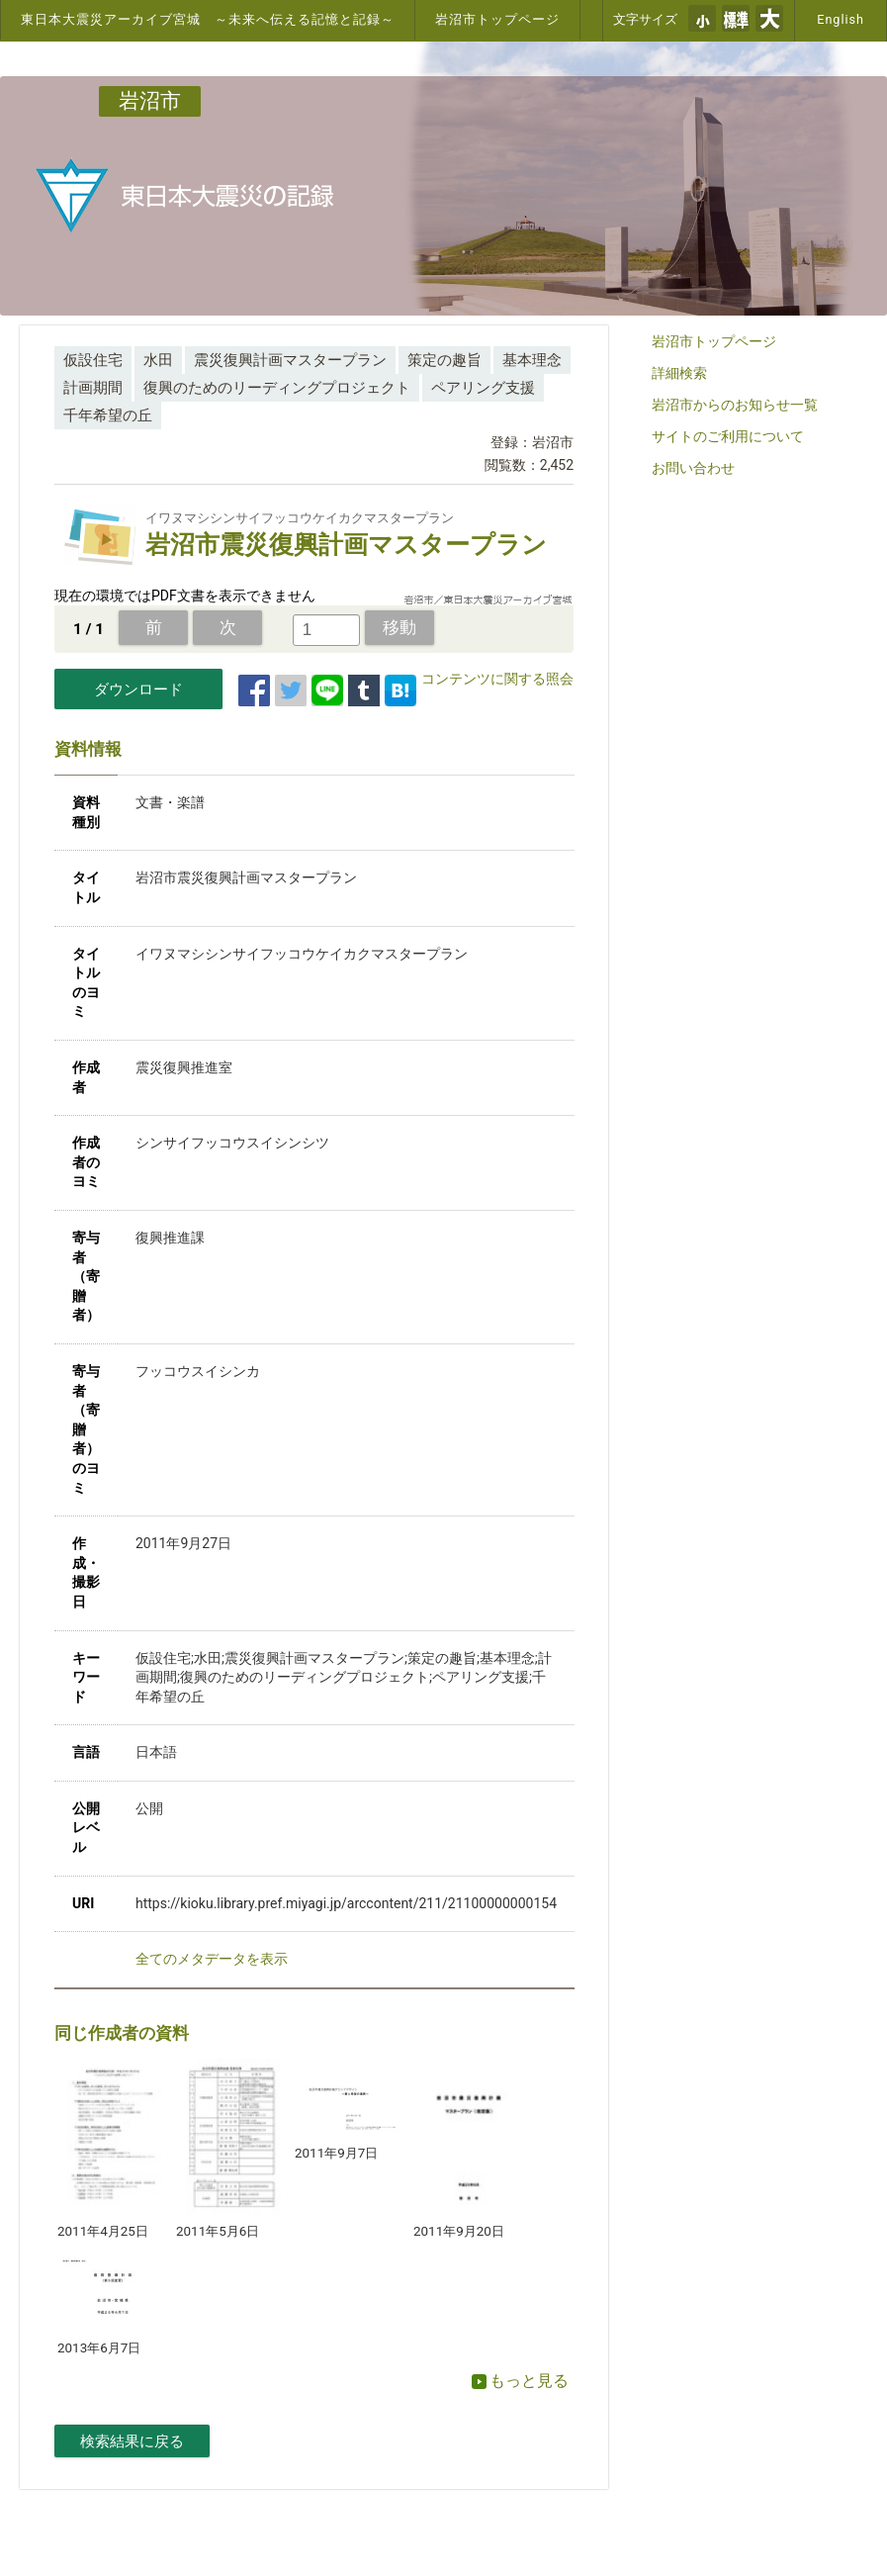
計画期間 (93, 388)
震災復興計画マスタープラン (290, 360)
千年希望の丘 (107, 415)
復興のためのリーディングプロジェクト (276, 388)
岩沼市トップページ (497, 19)
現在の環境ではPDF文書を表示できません (184, 595)
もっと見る (520, 2380)
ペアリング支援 (483, 388)
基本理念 (532, 360)
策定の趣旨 (444, 360)
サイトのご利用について (728, 436)
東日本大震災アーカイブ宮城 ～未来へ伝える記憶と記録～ (208, 19)
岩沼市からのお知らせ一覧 (735, 405)
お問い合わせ (693, 468)
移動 (399, 627)
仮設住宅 (93, 360)
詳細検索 (679, 373)
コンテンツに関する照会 (497, 679)
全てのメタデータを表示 (211, 1959)
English (840, 19)
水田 (158, 360)
